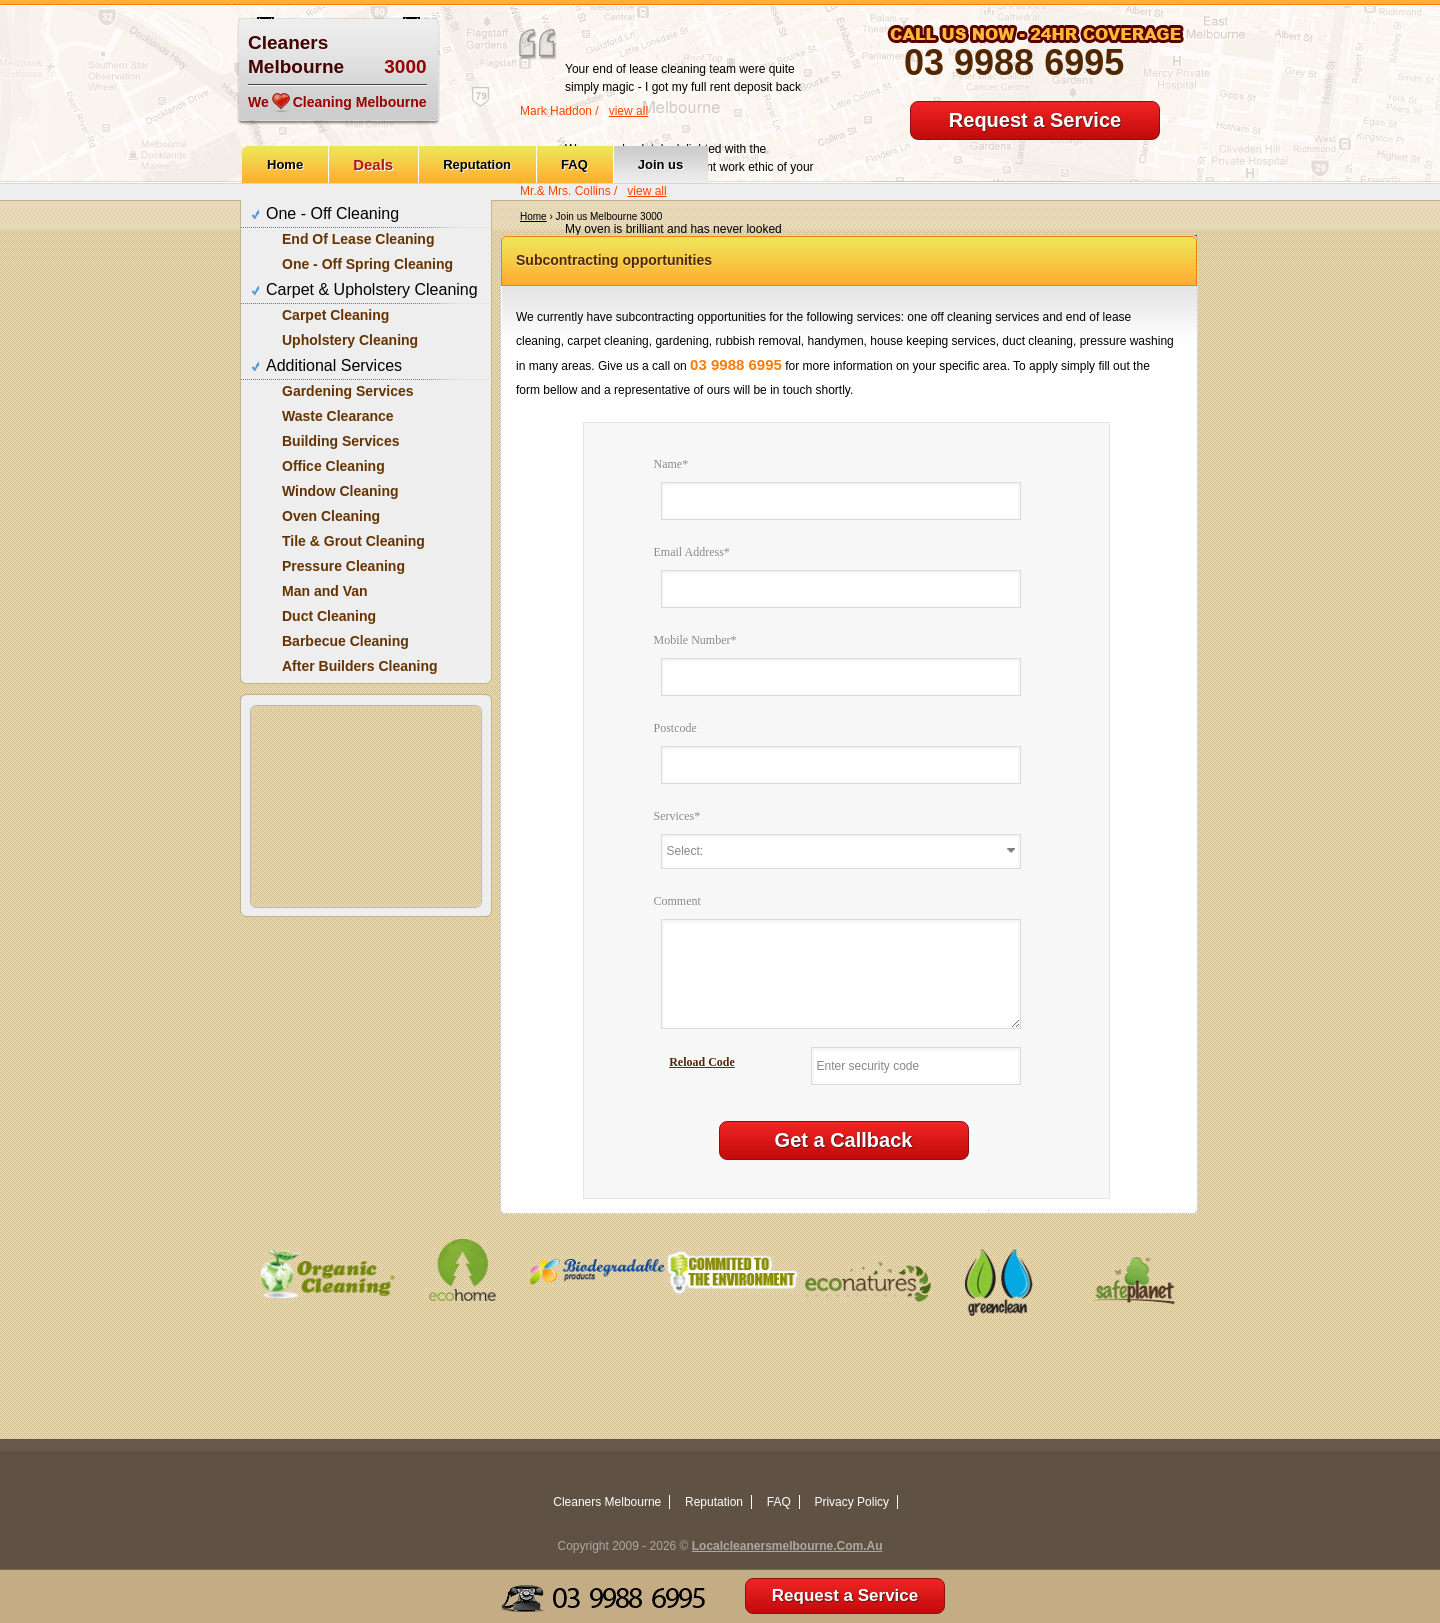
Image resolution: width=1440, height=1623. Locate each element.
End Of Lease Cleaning (358, 239)
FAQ (574, 164)
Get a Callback (844, 1140)
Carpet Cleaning (335, 315)
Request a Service (1035, 120)
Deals (373, 164)
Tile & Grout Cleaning (353, 541)
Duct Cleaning (329, 616)
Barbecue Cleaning (345, 641)
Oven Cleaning (331, 516)
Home (285, 164)
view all (628, 111)
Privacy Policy (851, 1502)
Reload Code (702, 1062)
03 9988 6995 (1014, 62)
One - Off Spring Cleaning (367, 264)
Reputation (477, 164)
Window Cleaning (340, 491)
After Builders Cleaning (360, 666)
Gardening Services (348, 391)
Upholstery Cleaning (350, 340)
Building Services (340, 441)
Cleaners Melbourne (607, 1502)
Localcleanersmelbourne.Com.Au (787, 1546)
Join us (661, 164)
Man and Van (325, 591)
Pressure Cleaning (343, 566)
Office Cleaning (333, 466)
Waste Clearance (338, 416)
